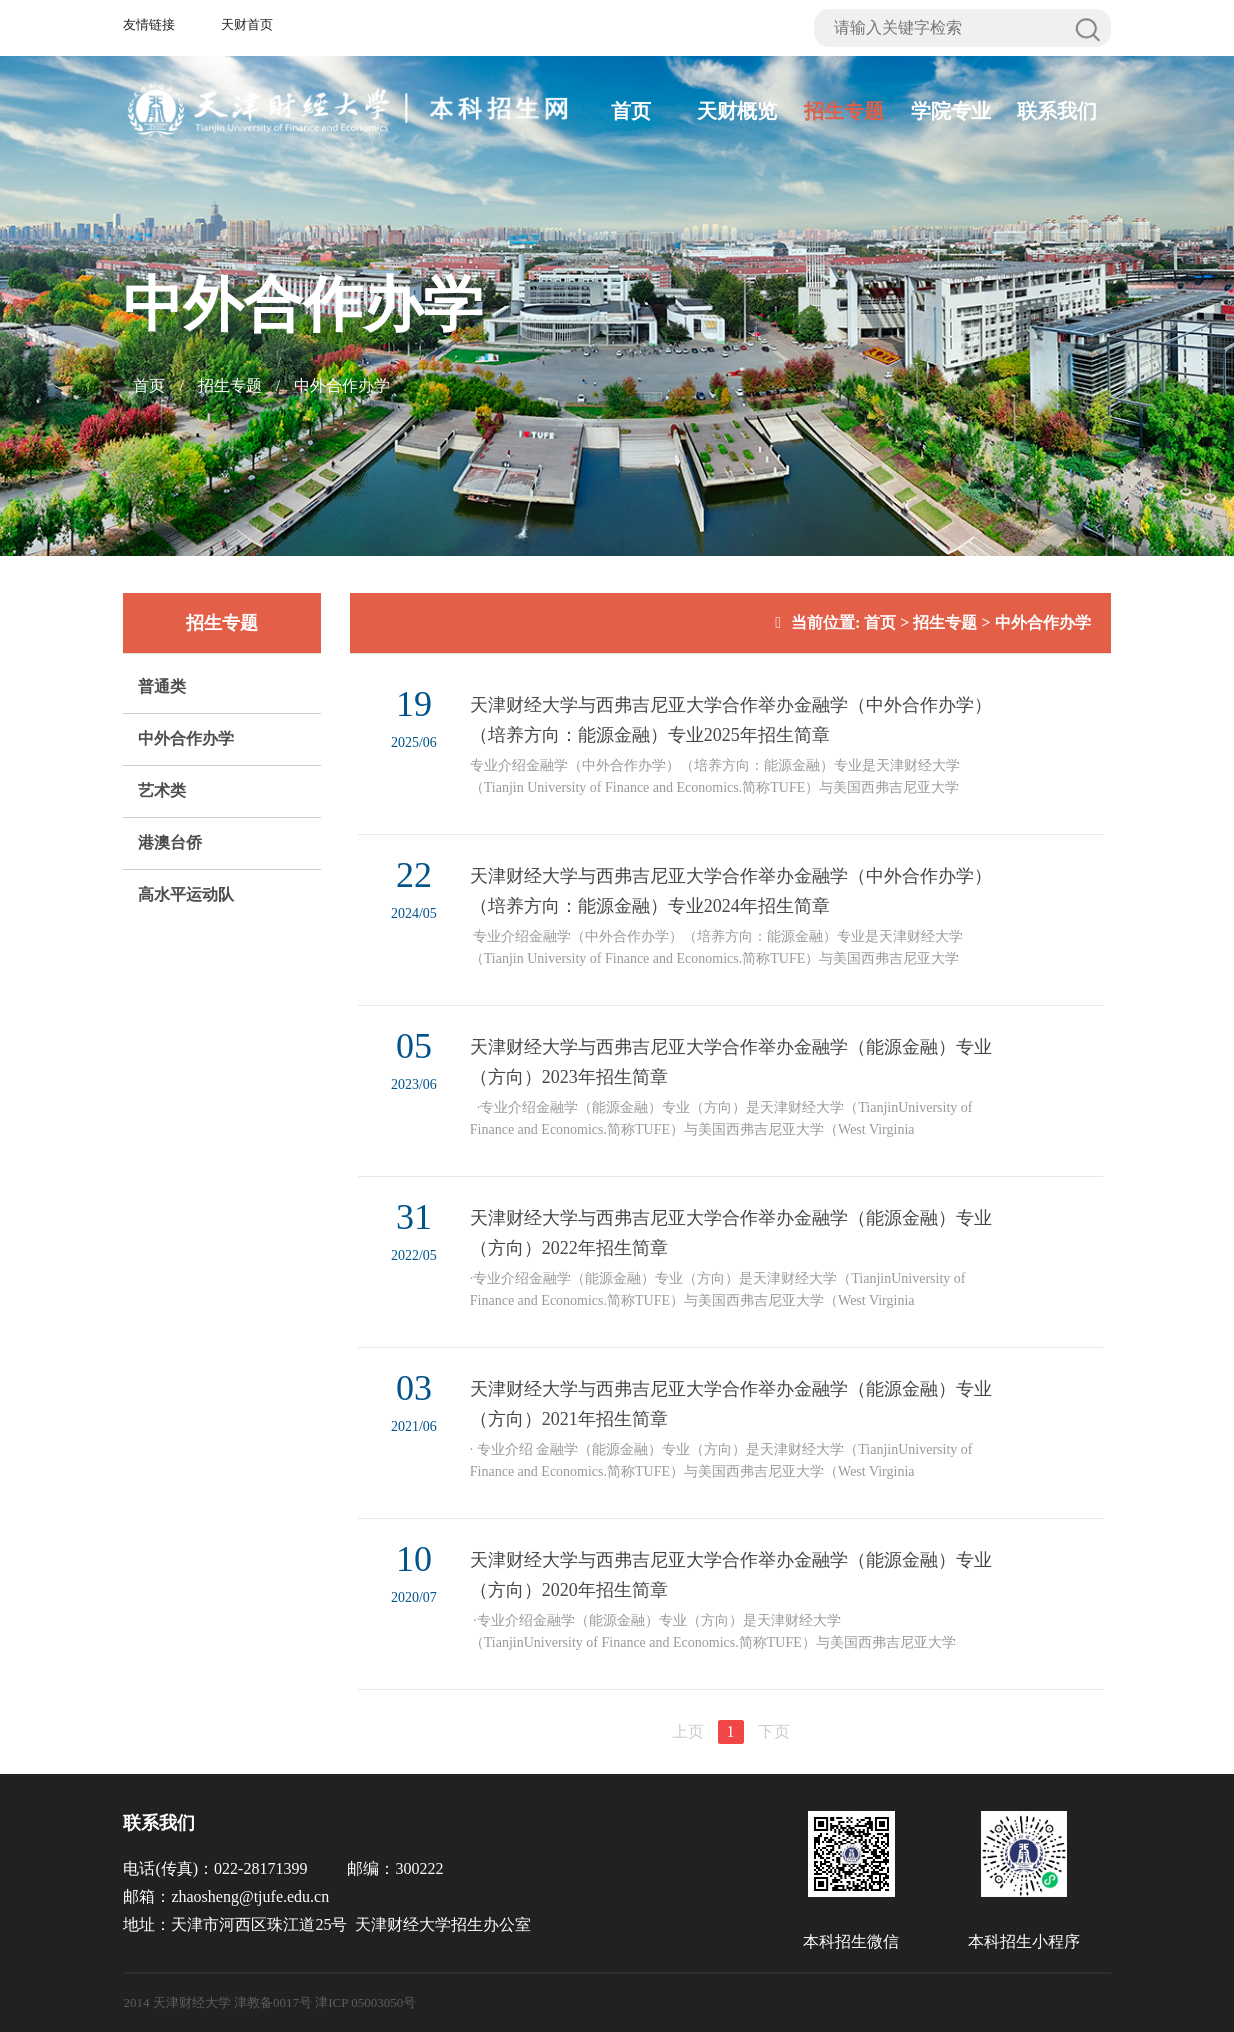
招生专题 (844, 111)
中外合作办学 (342, 385)
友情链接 (149, 24)
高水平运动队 (186, 894)
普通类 (162, 686)
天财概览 (737, 111)
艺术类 (162, 790)
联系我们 (1057, 111)
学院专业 (951, 111)
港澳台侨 (170, 842)
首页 (631, 111)
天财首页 (247, 24)
